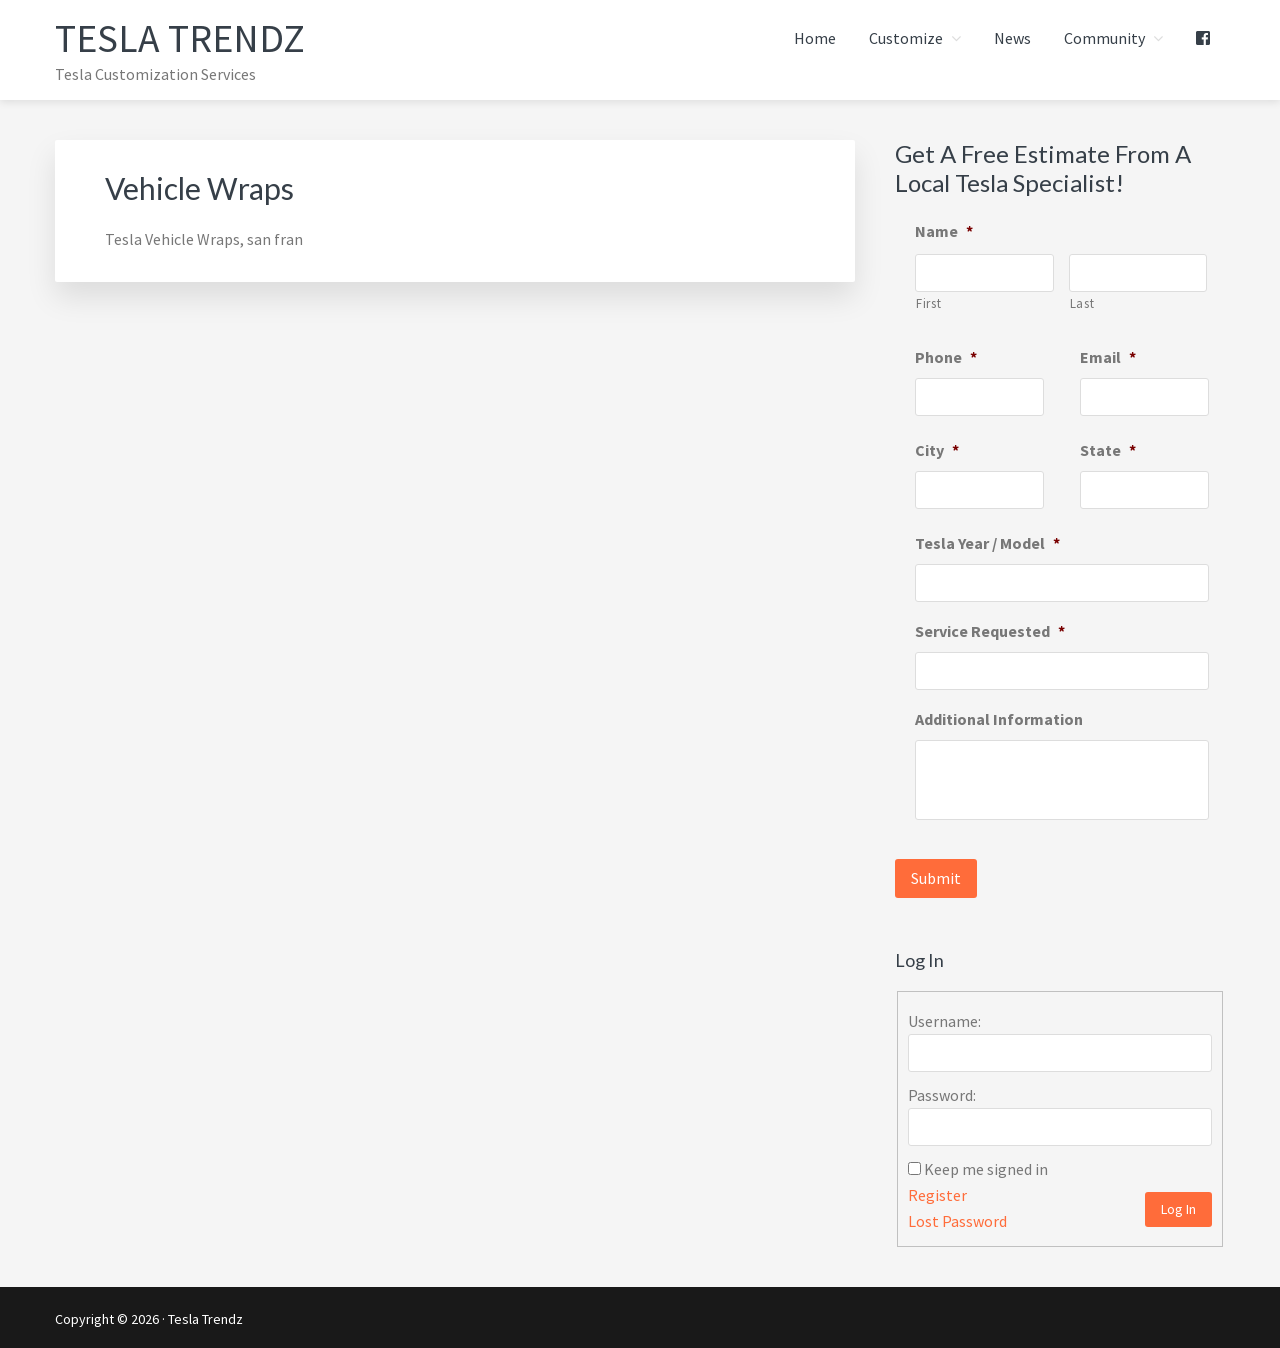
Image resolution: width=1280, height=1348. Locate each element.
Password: (942, 1092)
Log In (1178, 1206)
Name (944, 231)
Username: (944, 1018)
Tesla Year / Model (987, 543)
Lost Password (957, 1218)
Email (1108, 357)
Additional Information (999, 719)
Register (937, 1192)
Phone (946, 357)
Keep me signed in (986, 1166)
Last (1082, 303)
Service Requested (990, 631)
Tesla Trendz (181, 38)
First (928, 303)
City (937, 450)
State (1108, 450)
